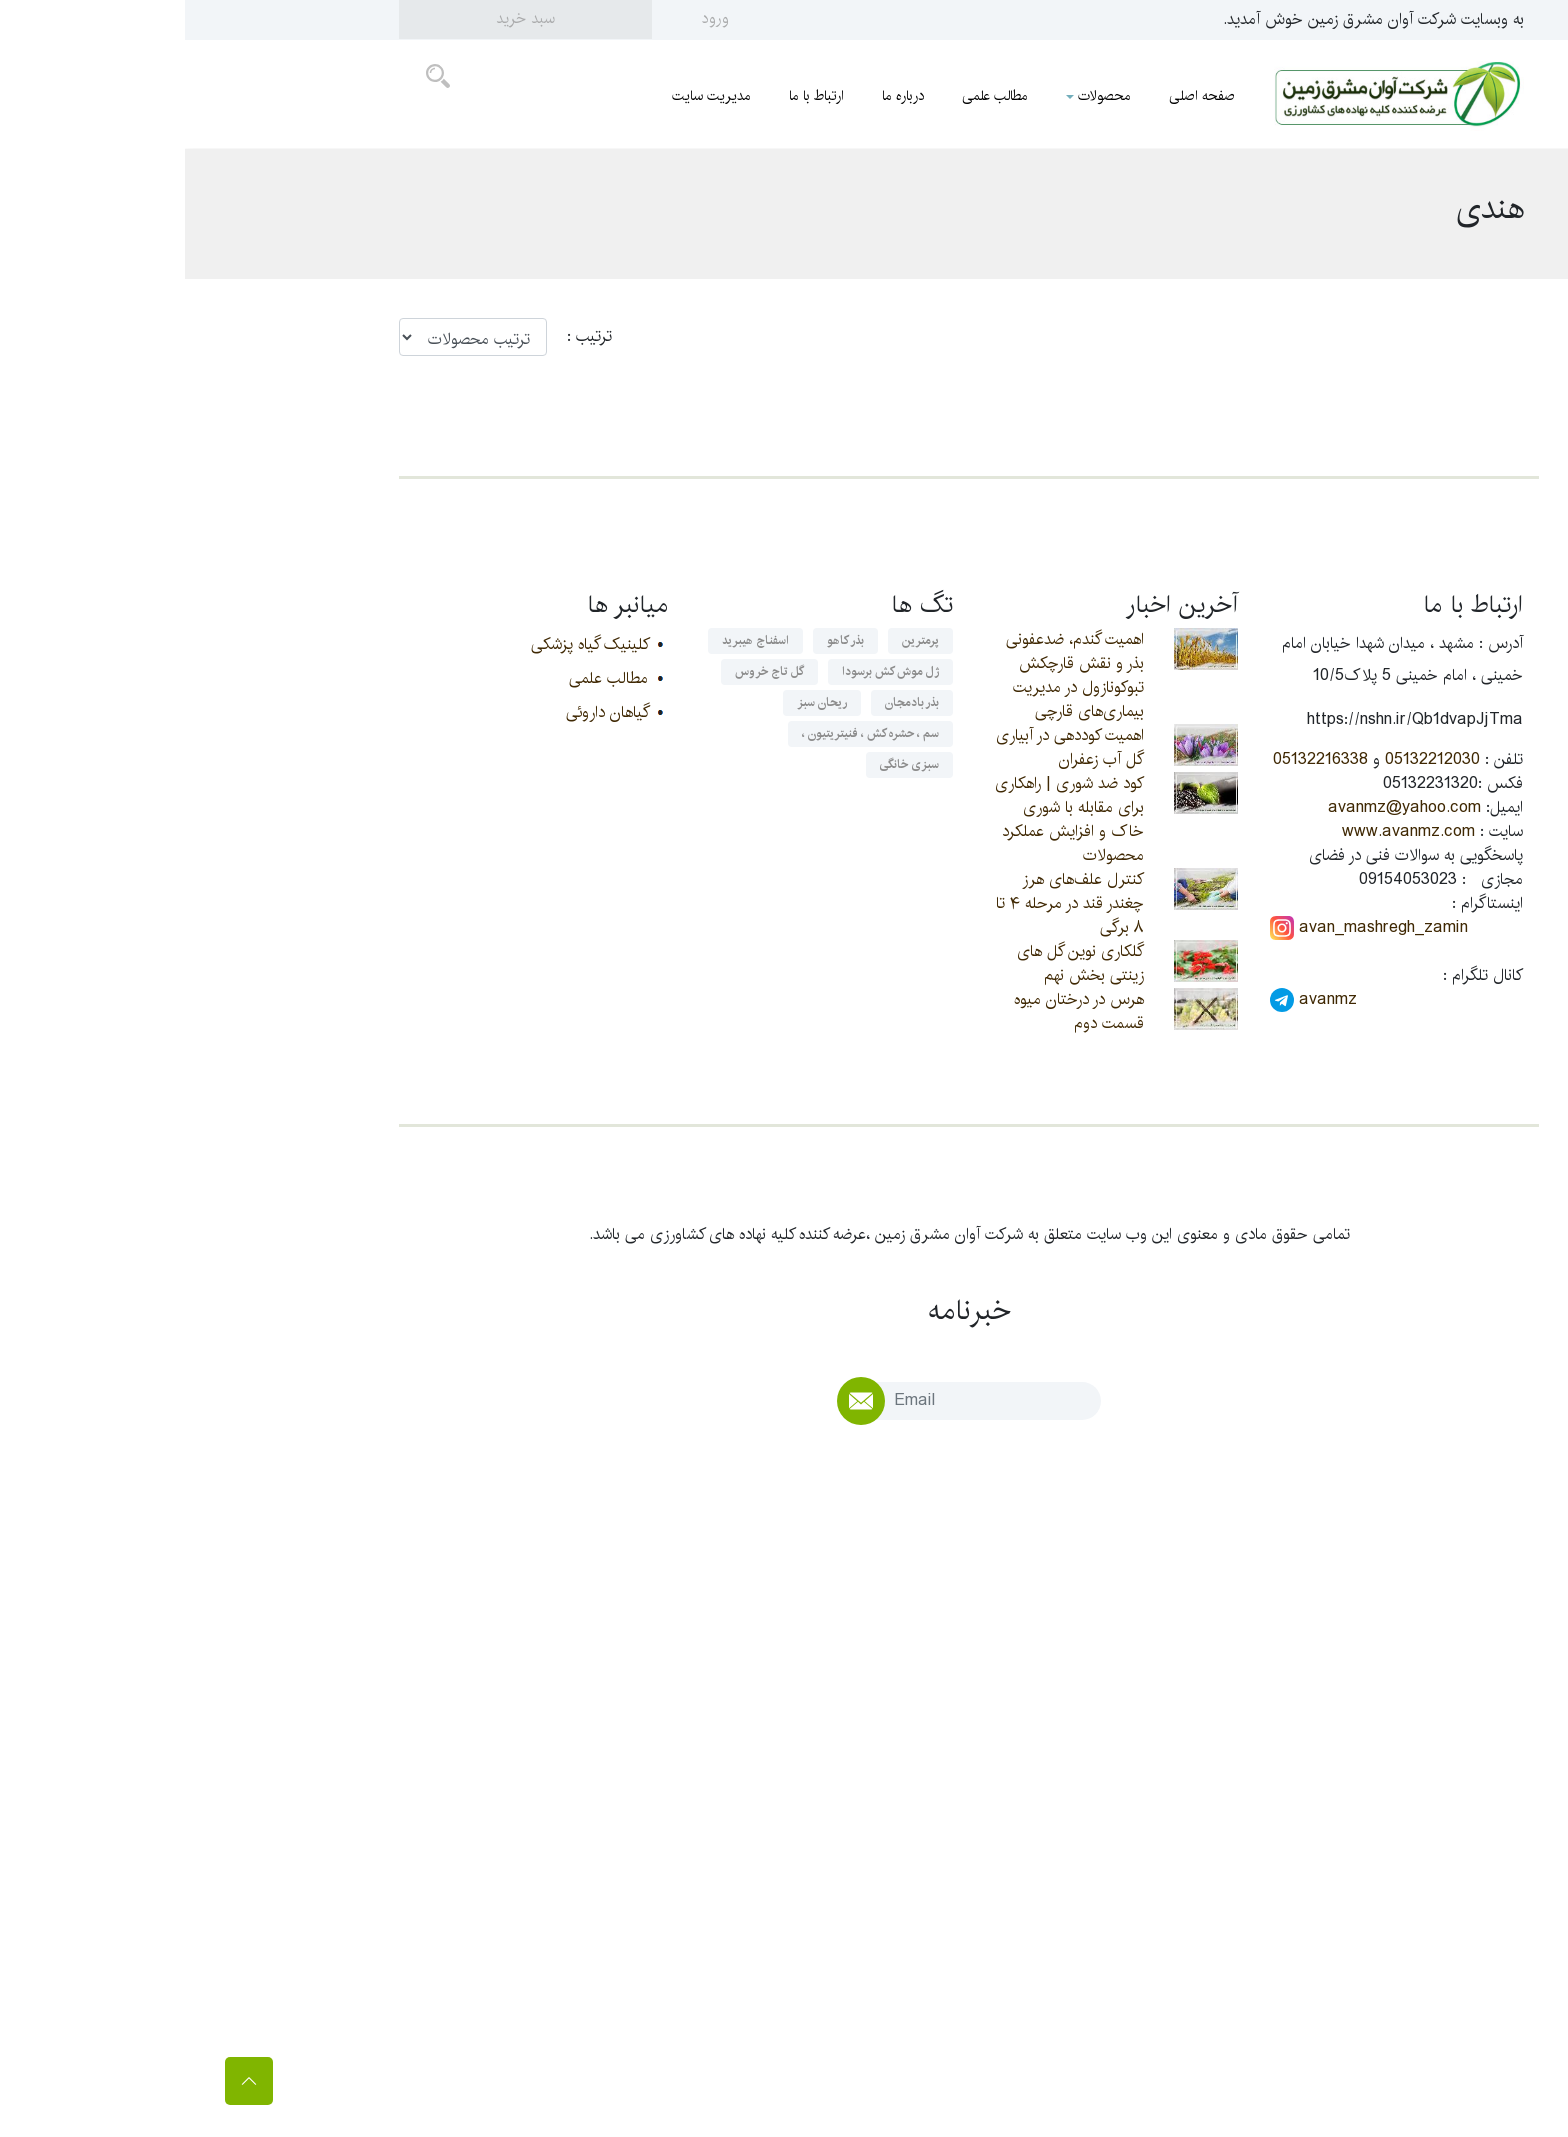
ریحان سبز (637, 702)
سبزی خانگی (724, 764)
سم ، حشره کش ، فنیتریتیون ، (685, 733)
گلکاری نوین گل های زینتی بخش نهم (895, 963)
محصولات (913, 96)
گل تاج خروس (584, 671)
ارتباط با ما (631, 96)
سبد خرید (340, 18)
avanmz (1128, 1000)
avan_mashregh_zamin (1184, 928)
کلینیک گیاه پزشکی (404, 644)
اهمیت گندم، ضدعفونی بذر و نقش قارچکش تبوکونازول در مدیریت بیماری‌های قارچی (890, 675)
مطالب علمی (810, 96)
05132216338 (1135, 759)
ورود (530, 18)
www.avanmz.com (1223, 831)
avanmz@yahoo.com (1219, 807)
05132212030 (1247, 759)
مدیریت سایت (526, 96)
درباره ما (718, 96)
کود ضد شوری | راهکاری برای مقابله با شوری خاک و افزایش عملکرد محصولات (884, 819)
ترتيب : (394, 337)
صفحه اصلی (1017, 96)
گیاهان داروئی (422, 712)
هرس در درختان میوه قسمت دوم (894, 1011)
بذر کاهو (660, 640)
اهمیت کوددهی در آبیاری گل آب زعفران (885, 747)
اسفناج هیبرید (570, 640)
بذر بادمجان (727, 702)
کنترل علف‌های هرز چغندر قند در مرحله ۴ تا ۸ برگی (885, 903)
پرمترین (735, 640)
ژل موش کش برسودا (705, 671)
